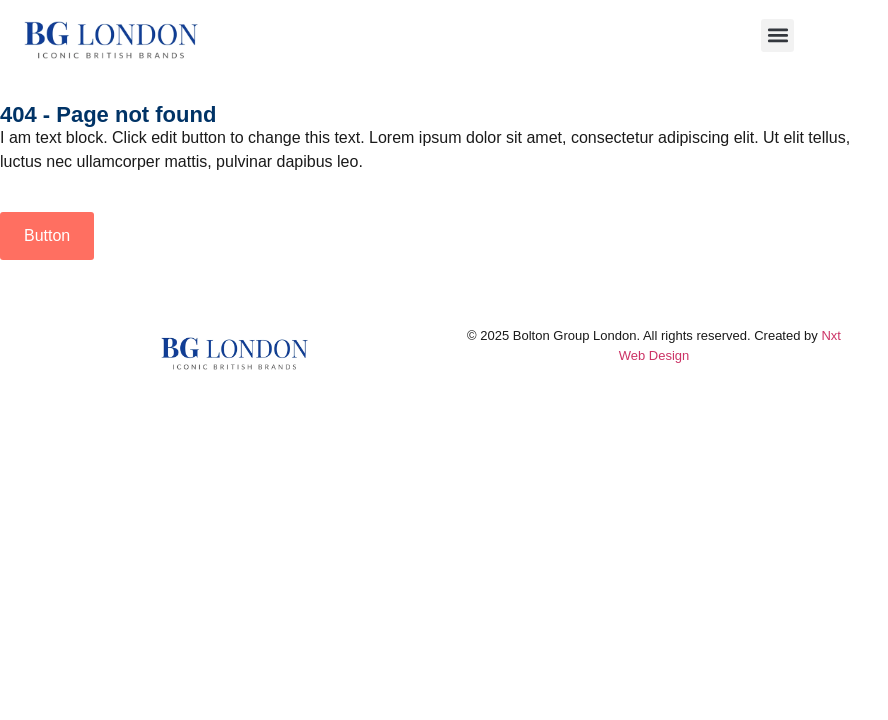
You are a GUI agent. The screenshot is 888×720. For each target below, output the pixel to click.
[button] (777, 35)
